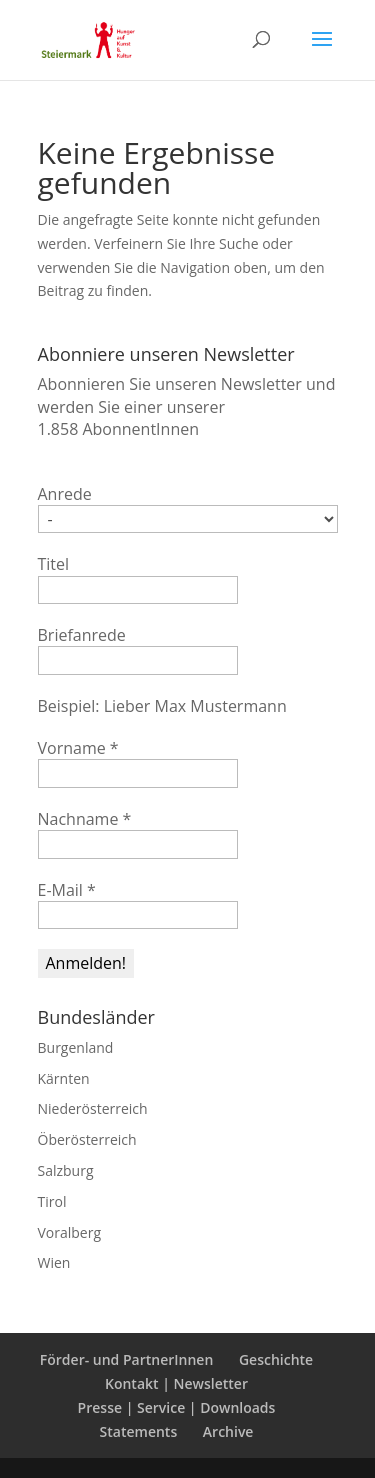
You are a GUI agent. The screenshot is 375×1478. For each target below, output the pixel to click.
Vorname (78, 748)
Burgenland (76, 1047)
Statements (139, 1431)
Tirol (52, 1201)
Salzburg (66, 1170)
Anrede (65, 494)
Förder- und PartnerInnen (126, 1359)
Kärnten (64, 1078)
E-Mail (67, 890)
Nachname (85, 819)
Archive (228, 1431)
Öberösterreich (87, 1139)
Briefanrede (82, 635)
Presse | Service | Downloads (177, 1407)
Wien (54, 1262)
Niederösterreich (93, 1108)
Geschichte (276, 1359)
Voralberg (70, 1232)
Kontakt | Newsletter (176, 1383)
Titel (54, 564)
